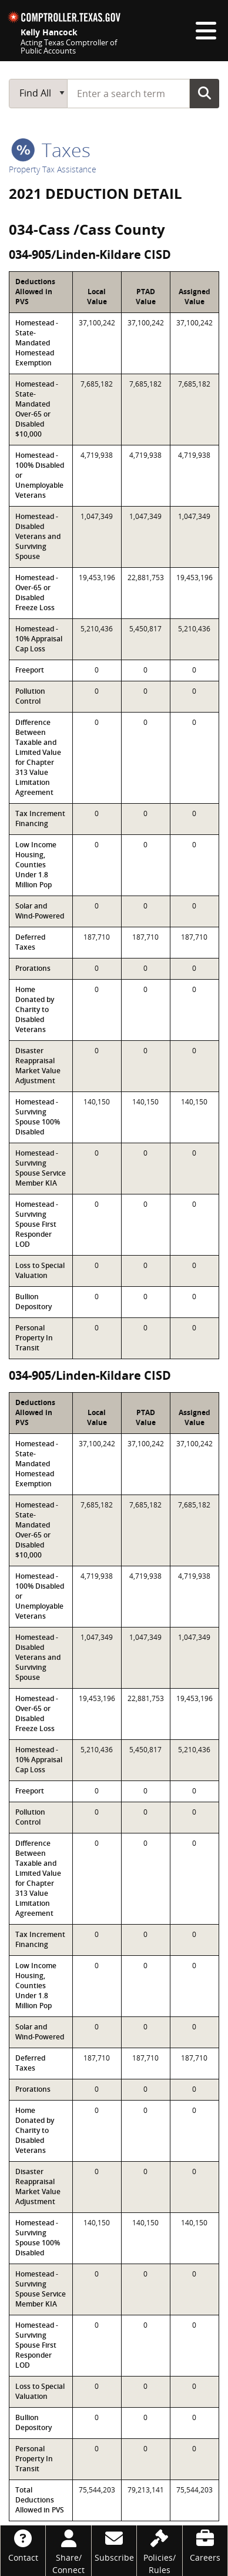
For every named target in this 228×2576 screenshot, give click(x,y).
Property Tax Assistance (52, 169)
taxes (50, 149)
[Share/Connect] (68, 2550)
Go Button (204, 93)
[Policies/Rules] (159, 2550)
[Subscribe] (114, 2544)
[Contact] (23, 2544)
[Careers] (205, 2544)
